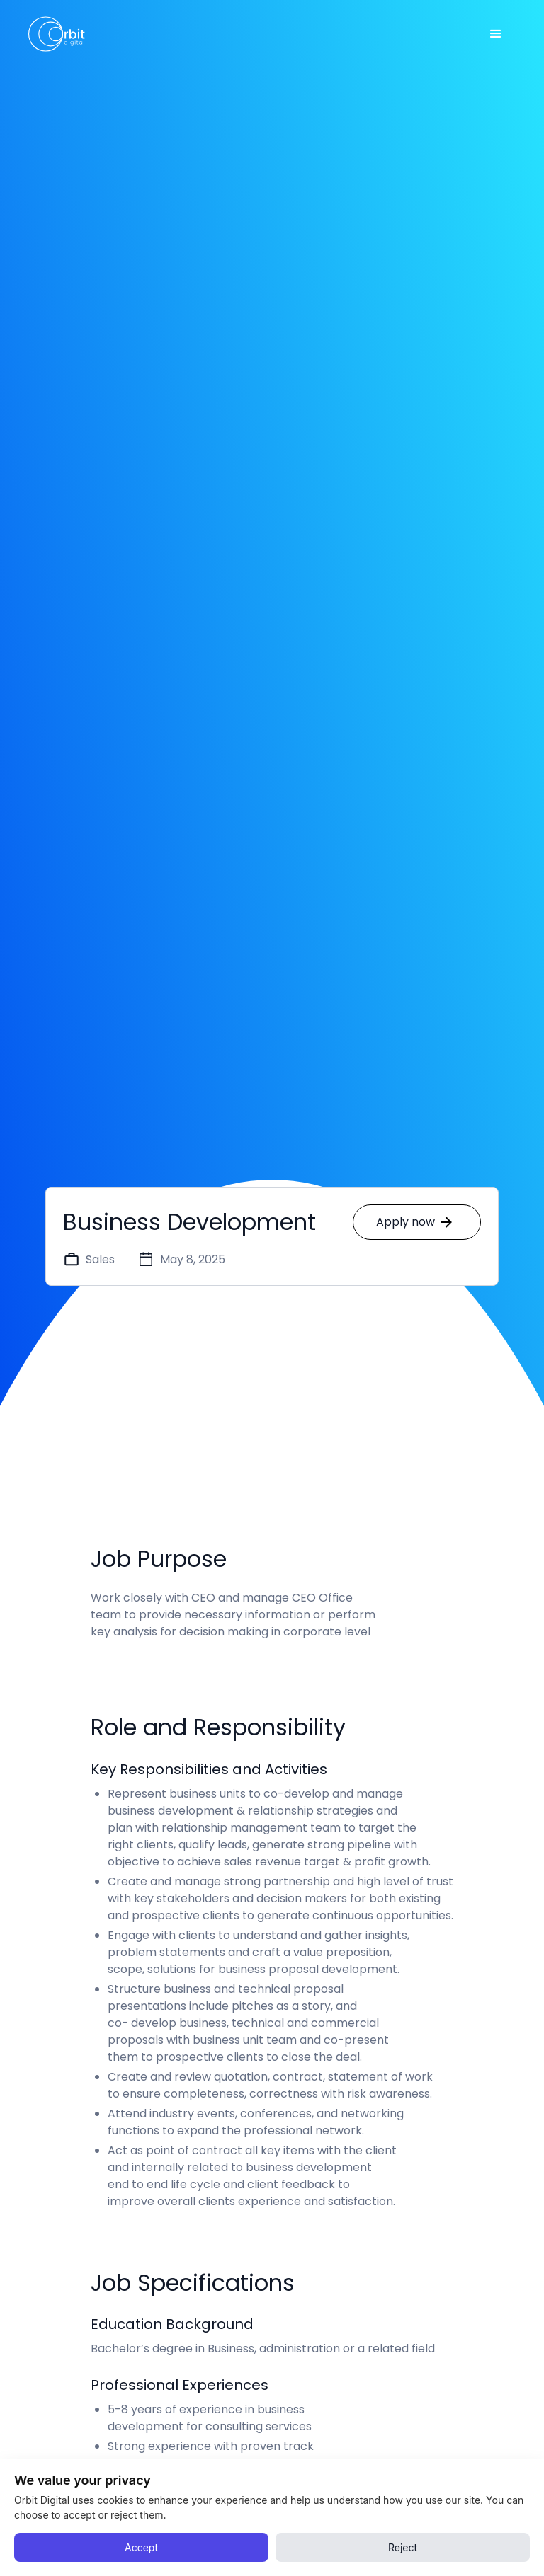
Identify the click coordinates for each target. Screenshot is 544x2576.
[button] (496, 34)
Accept (141, 2547)
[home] (56, 34)
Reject (402, 2547)
